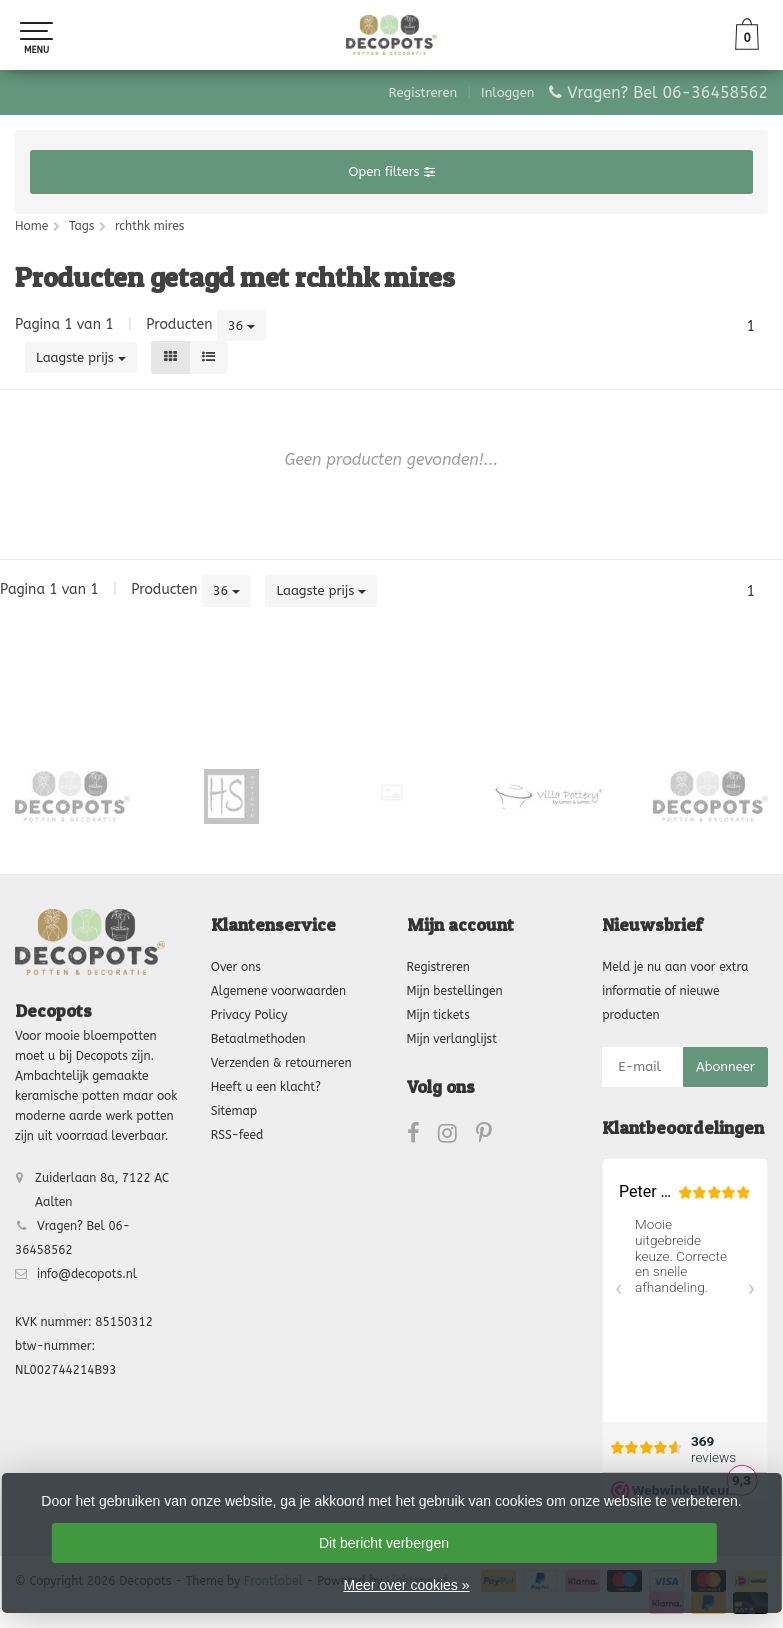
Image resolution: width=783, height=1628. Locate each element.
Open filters (391, 171)
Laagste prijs (81, 357)
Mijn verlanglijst (452, 1039)
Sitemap (234, 1111)
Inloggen (507, 92)
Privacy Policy (249, 1015)
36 (242, 325)
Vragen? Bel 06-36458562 (667, 92)
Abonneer (725, 1066)
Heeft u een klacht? (266, 1087)
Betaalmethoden (258, 1039)
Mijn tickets (438, 1015)
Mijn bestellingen (455, 991)
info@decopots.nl (87, 1274)
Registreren (423, 92)
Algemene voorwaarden (278, 991)
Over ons (236, 967)
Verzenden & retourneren (281, 1063)
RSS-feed (237, 1135)
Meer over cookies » (406, 1585)
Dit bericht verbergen (384, 1543)
